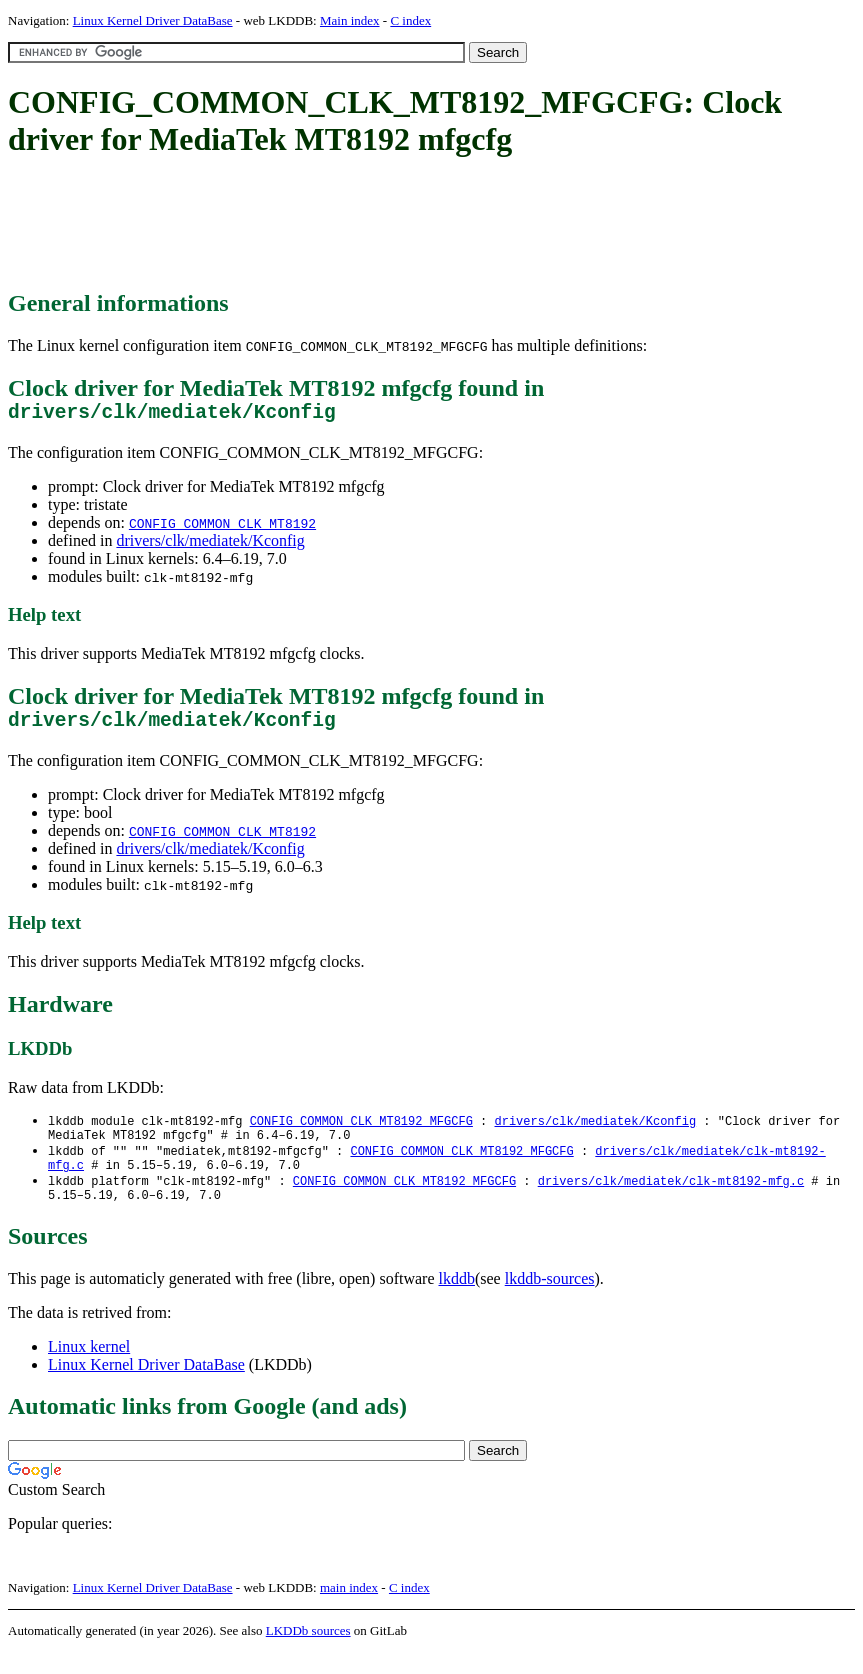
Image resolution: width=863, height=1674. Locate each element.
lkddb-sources (550, 1300)
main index (349, 1609)
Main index (350, 20)
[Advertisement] (372, 225)
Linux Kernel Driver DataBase (153, 20)
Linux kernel (89, 1368)
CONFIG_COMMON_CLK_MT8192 (222, 528)
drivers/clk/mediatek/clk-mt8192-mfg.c (671, 1199)
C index (410, 20)
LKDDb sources (308, 1652)
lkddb (457, 1300)
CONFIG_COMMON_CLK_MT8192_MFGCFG (361, 1131)
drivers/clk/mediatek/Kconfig (210, 545)
